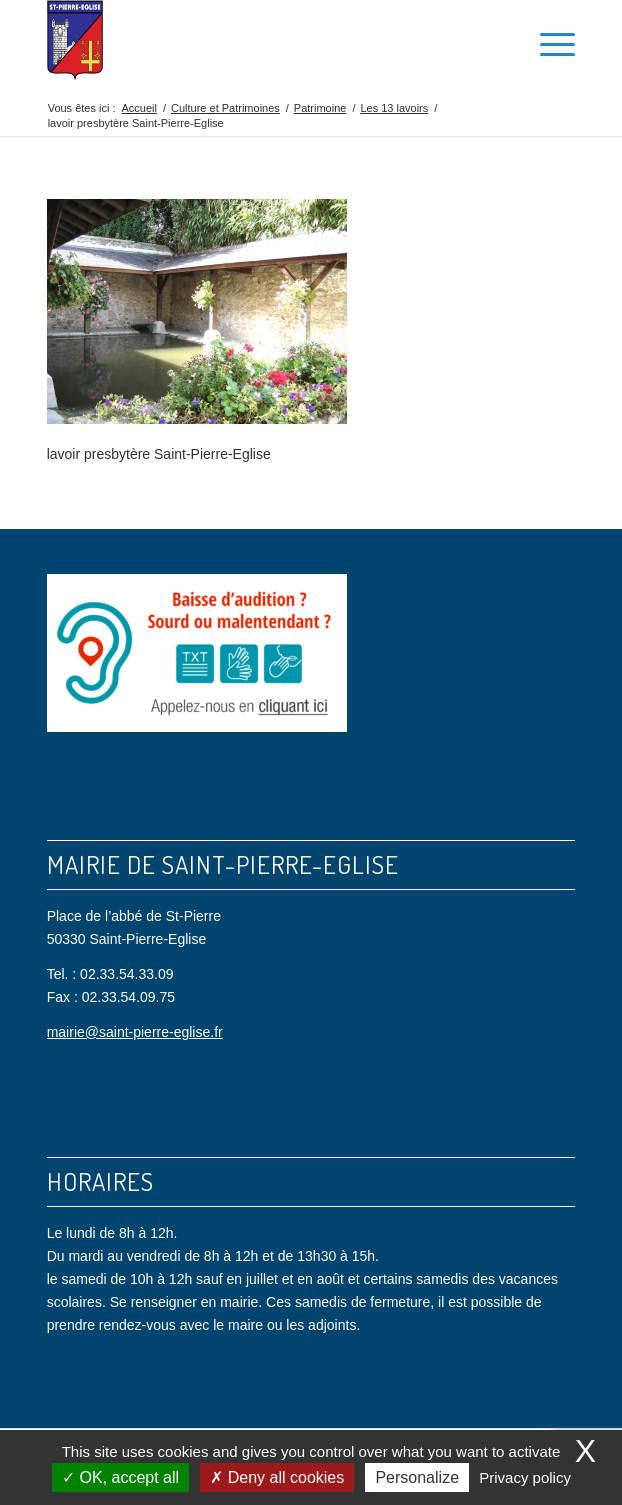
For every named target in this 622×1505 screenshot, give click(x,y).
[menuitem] (501, 40)
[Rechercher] (501, 40)
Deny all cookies (277, 1477)
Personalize (417, 1477)
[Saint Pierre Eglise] (258, 40)
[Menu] (547, 40)
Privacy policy (525, 1477)
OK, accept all (120, 1477)
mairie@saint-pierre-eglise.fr (135, 1032)
